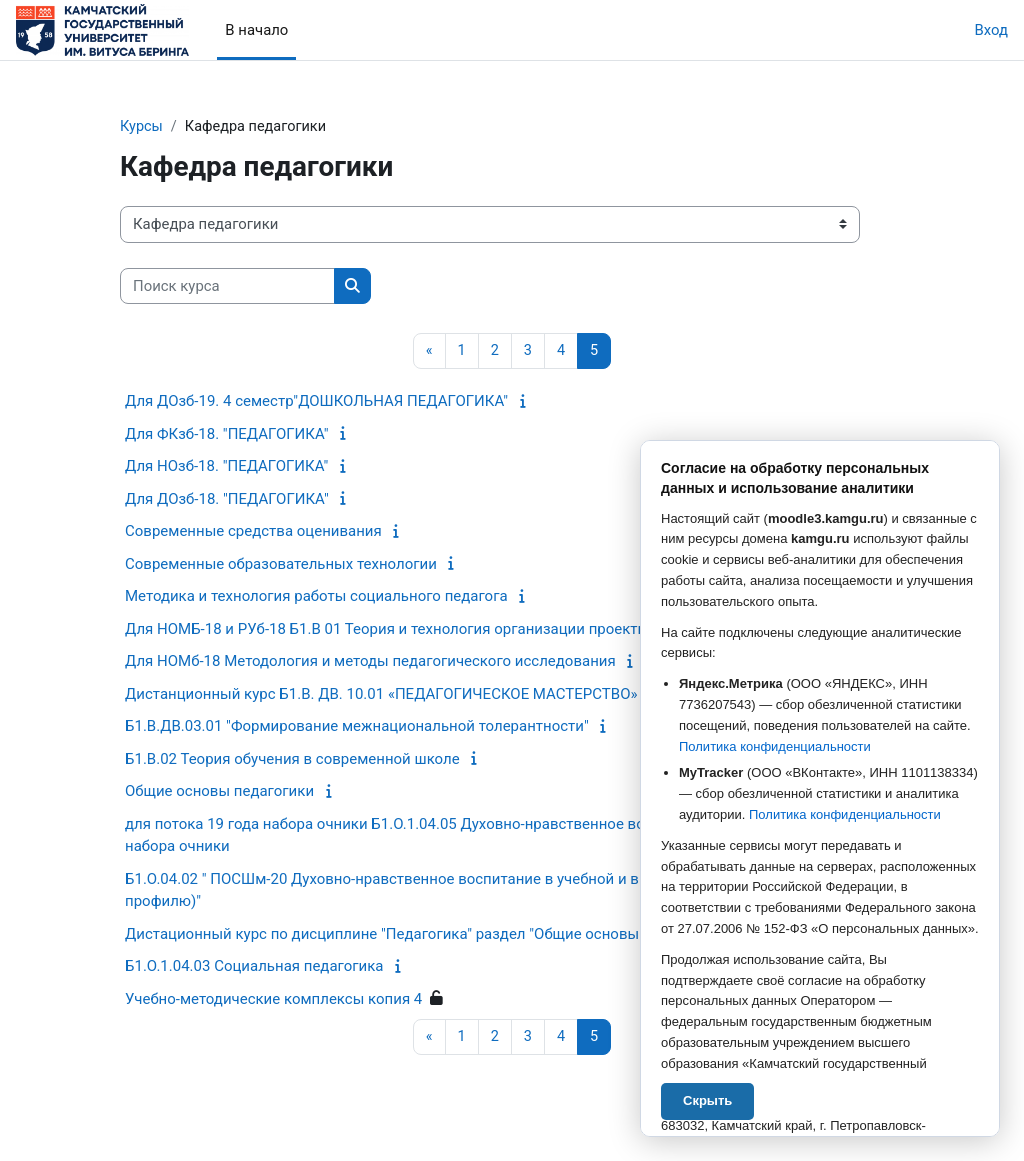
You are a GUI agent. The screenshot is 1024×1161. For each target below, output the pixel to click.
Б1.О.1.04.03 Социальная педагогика (254, 967)
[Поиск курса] (227, 286)
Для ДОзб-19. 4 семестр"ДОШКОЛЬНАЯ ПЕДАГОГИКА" (316, 402)
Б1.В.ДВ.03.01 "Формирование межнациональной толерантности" (357, 727)
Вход (991, 30)
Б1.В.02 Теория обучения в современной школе (292, 760)
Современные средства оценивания (253, 532)
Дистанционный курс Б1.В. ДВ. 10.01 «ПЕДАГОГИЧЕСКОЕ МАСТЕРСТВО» (381, 695)
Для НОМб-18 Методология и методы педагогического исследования (370, 662)
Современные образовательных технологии (281, 565)
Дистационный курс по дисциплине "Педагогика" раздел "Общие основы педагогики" (426, 935)
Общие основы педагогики (219, 792)
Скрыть (707, 1100)
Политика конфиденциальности (775, 746)
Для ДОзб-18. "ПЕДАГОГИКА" (227, 500)
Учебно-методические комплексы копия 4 (273, 1000)
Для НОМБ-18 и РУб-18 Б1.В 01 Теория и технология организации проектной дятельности (441, 630)
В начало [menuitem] (256, 30)
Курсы (142, 127)
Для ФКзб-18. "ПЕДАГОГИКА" (227, 435)
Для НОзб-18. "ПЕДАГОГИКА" (226, 467)
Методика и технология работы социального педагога (316, 597)
